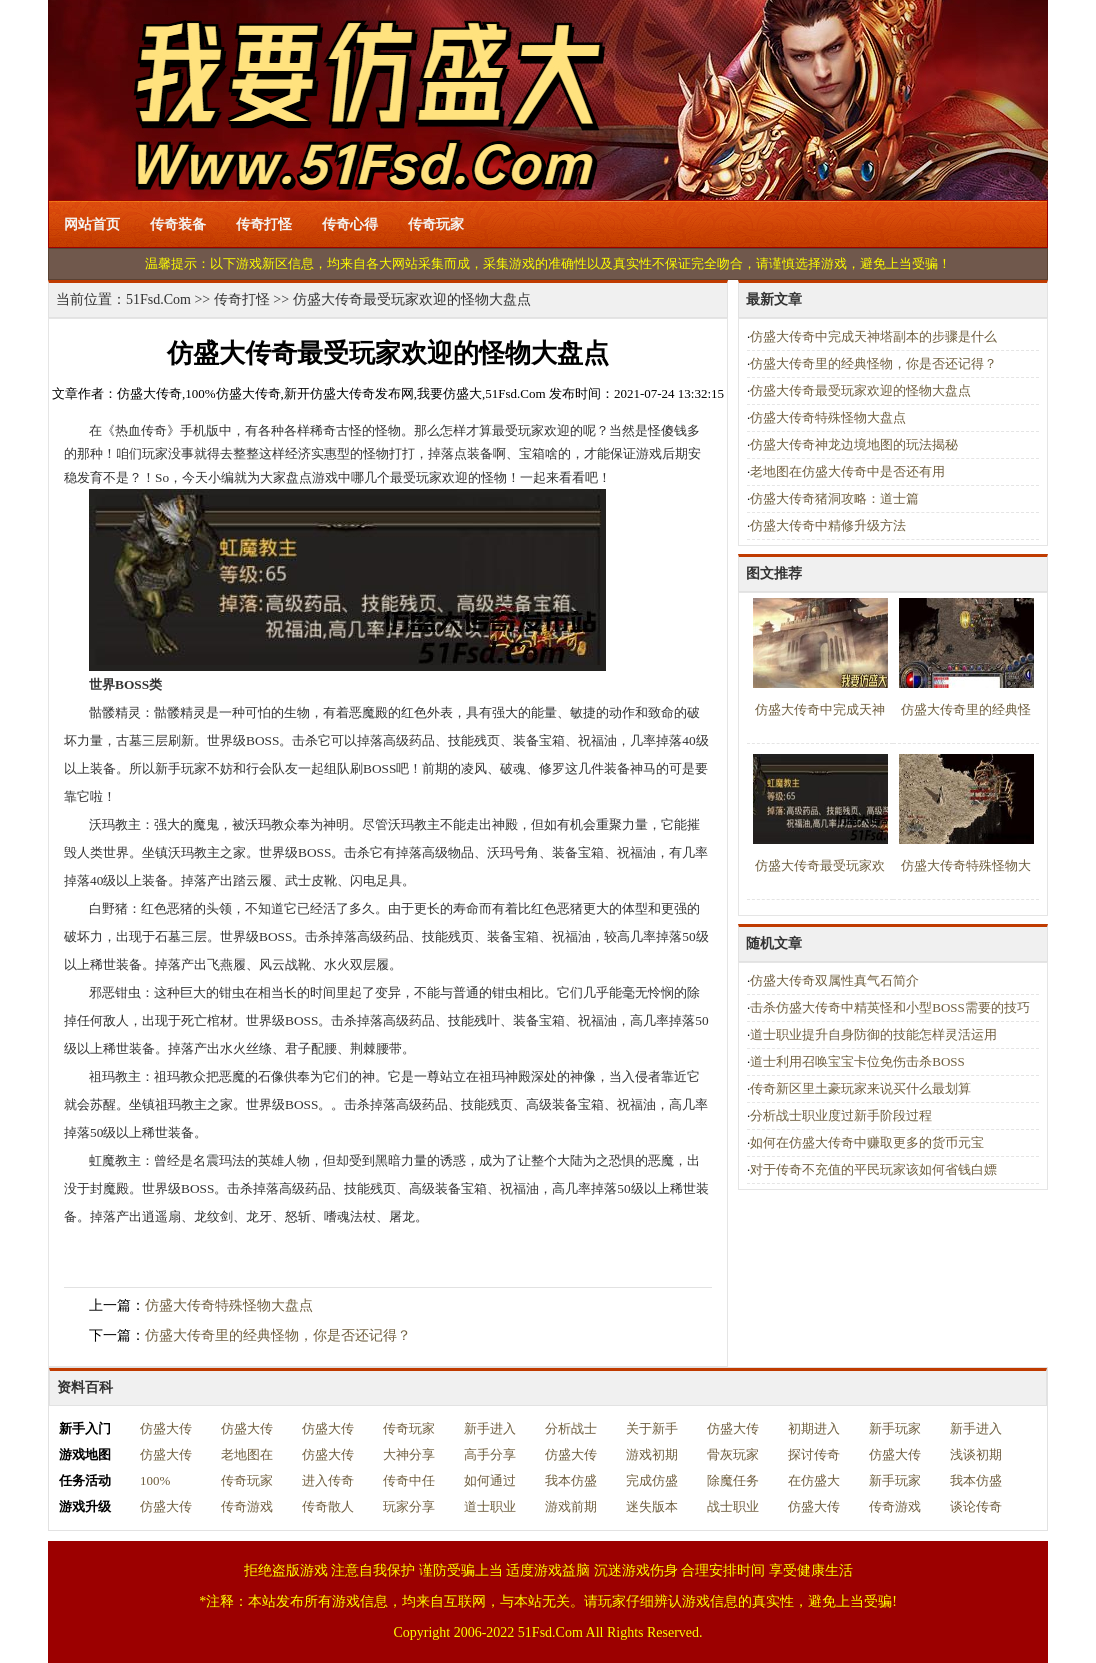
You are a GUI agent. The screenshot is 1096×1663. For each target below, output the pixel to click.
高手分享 (490, 1454)
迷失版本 (652, 1506)
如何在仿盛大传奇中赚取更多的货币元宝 (867, 1142)
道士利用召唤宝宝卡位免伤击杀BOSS (857, 1061)
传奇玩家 (436, 224)
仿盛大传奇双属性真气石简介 (834, 980)
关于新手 (652, 1428)
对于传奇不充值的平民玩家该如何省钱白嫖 (873, 1169)
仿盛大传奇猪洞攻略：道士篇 (834, 498)
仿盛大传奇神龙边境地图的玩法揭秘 (854, 444)
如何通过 (490, 1480)
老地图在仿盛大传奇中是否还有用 (847, 471)
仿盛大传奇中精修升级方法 (828, 525)
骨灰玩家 (733, 1454)
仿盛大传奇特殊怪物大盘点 (229, 1305)
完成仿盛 (652, 1480)
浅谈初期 (976, 1454)
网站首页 (92, 224)
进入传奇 (328, 1480)
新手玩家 (895, 1428)
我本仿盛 (571, 1480)
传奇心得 (350, 224)
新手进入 (490, 1428)
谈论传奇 (976, 1506)
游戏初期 (652, 1454)
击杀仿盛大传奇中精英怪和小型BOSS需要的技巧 (890, 1007)
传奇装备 (178, 224)
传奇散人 (328, 1506)
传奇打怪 (264, 224)
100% (155, 1480)
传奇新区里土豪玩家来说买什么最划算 (860, 1088)
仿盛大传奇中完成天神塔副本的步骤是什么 (873, 336)
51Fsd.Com (158, 299)
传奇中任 (409, 1480)
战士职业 (733, 1506)
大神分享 (409, 1454)
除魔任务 (733, 1480)
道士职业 (490, 1506)
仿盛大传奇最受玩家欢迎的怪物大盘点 (860, 390)
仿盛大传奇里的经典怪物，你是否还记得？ (278, 1335)
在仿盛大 (814, 1480)
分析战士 (571, 1428)
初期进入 (814, 1428)
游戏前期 (571, 1506)
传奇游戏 (247, 1506)
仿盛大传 (166, 1428)
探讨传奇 (814, 1454)
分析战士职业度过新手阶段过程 (841, 1115)
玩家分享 (409, 1506)
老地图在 (247, 1454)
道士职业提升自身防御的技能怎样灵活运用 (873, 1034)
